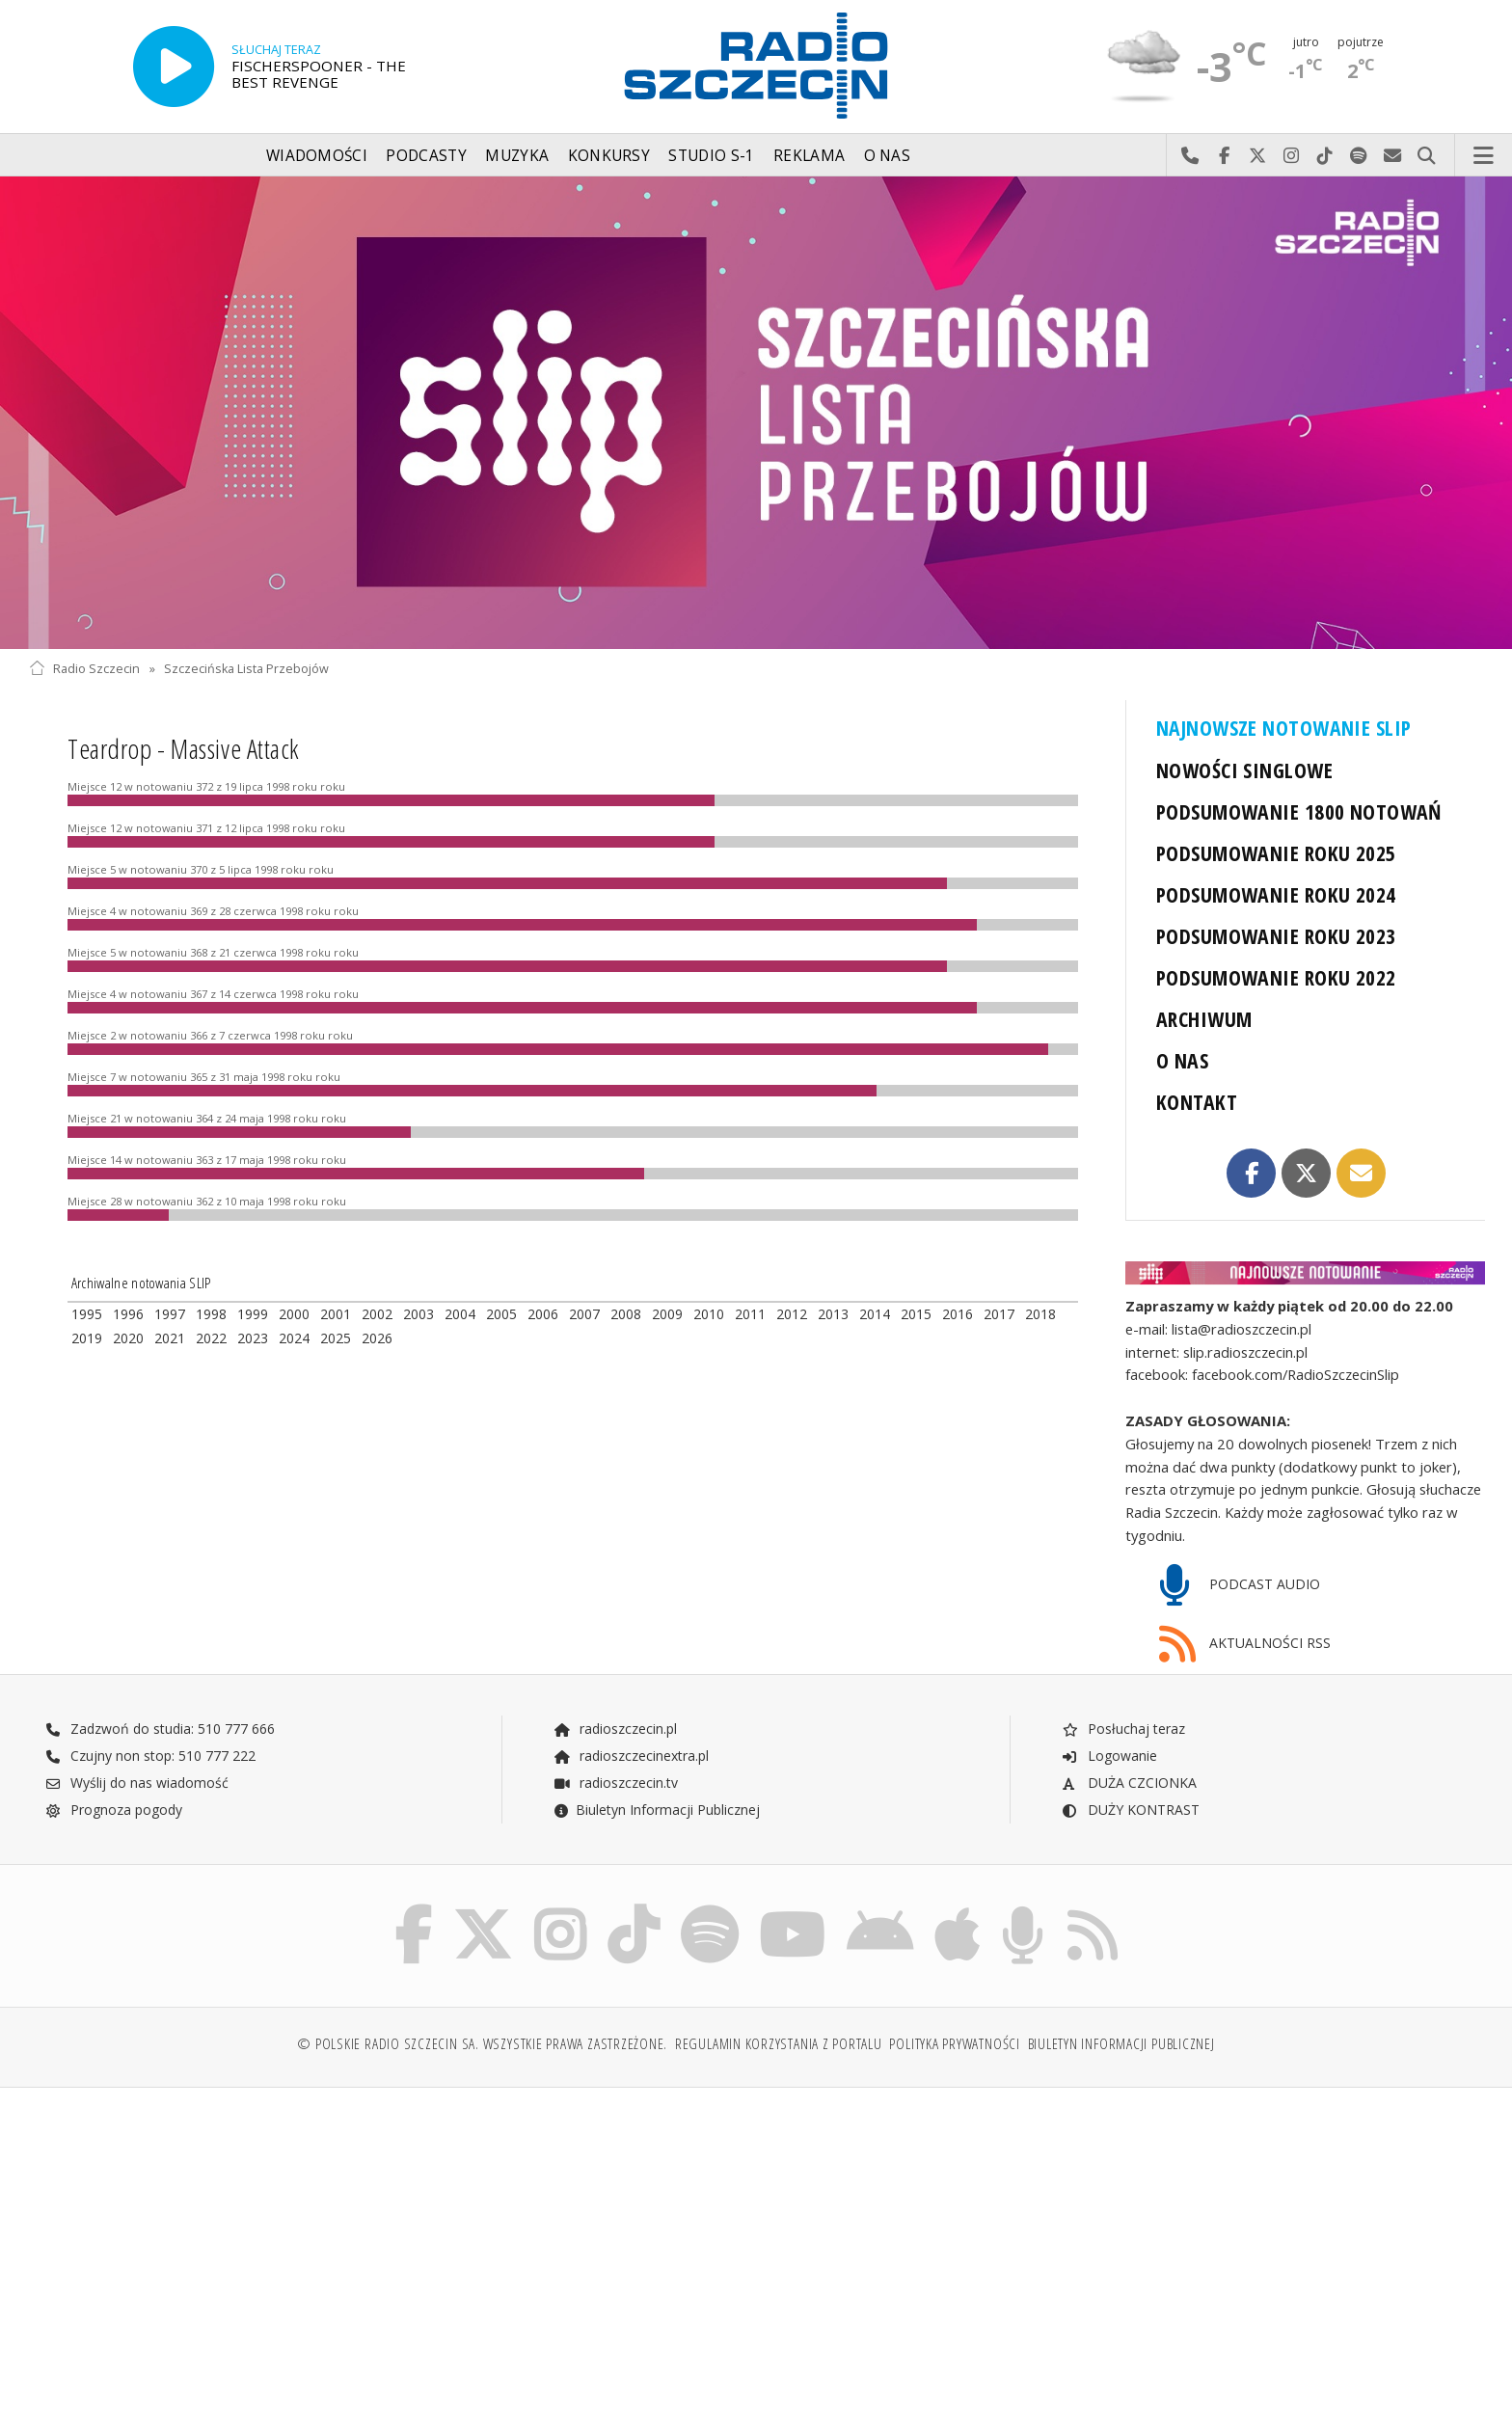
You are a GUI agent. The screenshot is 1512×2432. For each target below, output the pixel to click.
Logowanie (1109, 1755)
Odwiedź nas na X (1258, 156)
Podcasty (426, 156)
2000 (294, 1314)
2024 (294, 1338)
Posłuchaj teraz (1123, 1728)
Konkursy (609, 156)
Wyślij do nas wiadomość (1393, 156)
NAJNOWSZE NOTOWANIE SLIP (1283, 728)
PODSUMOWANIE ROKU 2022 (1276, 977)
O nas (887, 156)
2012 (791, 1314)
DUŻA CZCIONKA (1129, 1782)
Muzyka (517, 156)
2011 (750, 1314)
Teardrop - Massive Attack (184, 748)
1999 (252, 1314)
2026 (377, 1338)
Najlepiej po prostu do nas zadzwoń (1190, 156)
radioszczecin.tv (615, 1782)
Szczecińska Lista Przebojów (246, 669)
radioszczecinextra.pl (631, 1755)
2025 (335, 1338)
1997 (169, 1314)
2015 (916, 1314)
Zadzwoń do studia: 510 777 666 (160, 1728)
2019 (86, 1338)
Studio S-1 (711, 156)
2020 (128, 1338)
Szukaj (1427, 156)
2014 (874, 1314)
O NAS (1182, 1060)
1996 (128, 1314)
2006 (542, 1314)
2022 (211, 1338)
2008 (625, 1314)
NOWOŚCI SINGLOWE (1244, 770)
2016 (957, 1314)
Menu (1484, 156)
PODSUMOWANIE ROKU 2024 (1276, 894)
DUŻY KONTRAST (1130, 1809)
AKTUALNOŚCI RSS (1245, 1644)
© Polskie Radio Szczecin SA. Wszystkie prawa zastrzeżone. (482, 2044)
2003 (418, 1314)
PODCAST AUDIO (1239, 1585)
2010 (708, 1314)
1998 (211, 1314)
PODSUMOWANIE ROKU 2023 (1276, 936)
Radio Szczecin (84, 669)
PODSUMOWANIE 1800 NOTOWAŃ (1299, 811)
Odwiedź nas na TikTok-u (1325, 156)
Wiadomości (316, 156)
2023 (252, 1338)
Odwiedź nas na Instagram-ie (1292, 156)
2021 (169, 1338)
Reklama (809, 156)
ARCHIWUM (1204, 1019)
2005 (501, 1314)
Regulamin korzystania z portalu (778, 2044)
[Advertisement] (207, 2250)
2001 (335, 1314)
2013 (833, 1314)
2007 (584, 1314)
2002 (377, 1314)
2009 (667, 1314)
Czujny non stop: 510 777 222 (150, 1755)
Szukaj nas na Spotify (1359, 156)
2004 (460, 1314)
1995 (86, 1314)
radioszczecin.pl (615, 1728)
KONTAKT (1196, 1102)
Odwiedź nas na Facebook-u (1224, 156)
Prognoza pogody (113, 1809)
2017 (999, 1314)
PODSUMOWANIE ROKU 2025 (1276, 853)
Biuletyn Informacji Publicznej (656, 1809)
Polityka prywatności (954, 2044)
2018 (1040, 1314)
